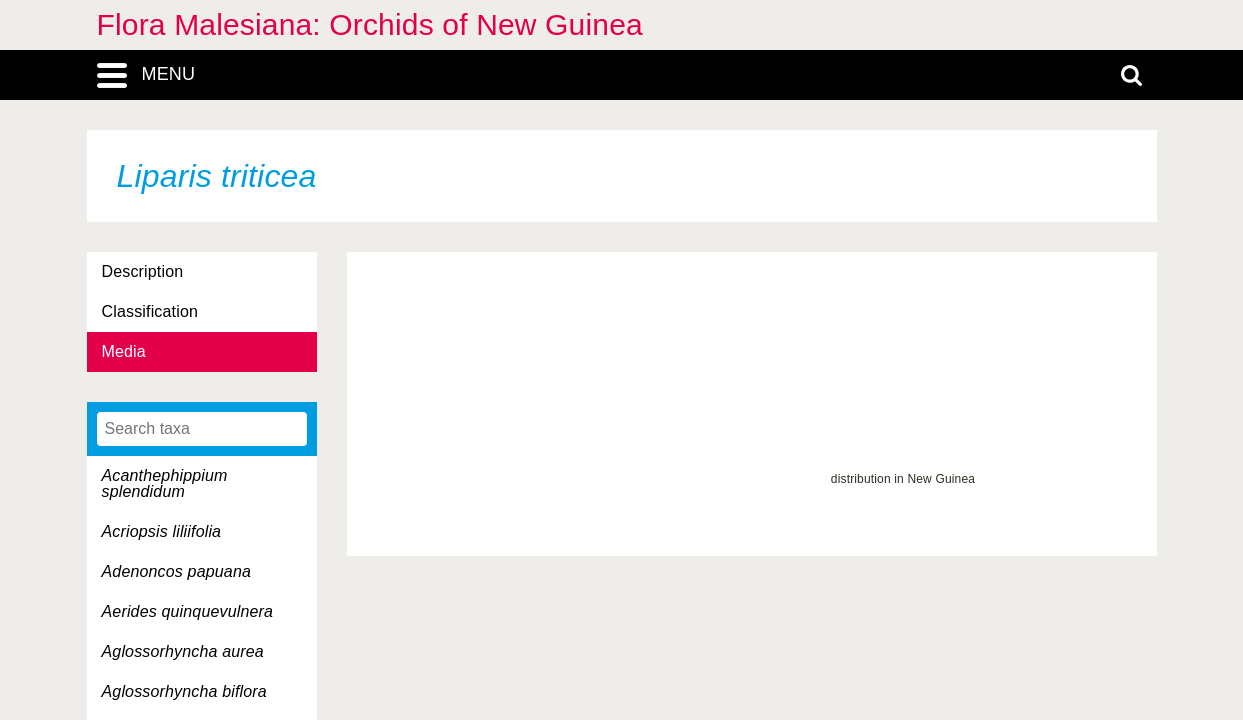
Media (124, 351)
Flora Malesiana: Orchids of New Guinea (370, 24)
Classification (150, 311)
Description (143, 271)
